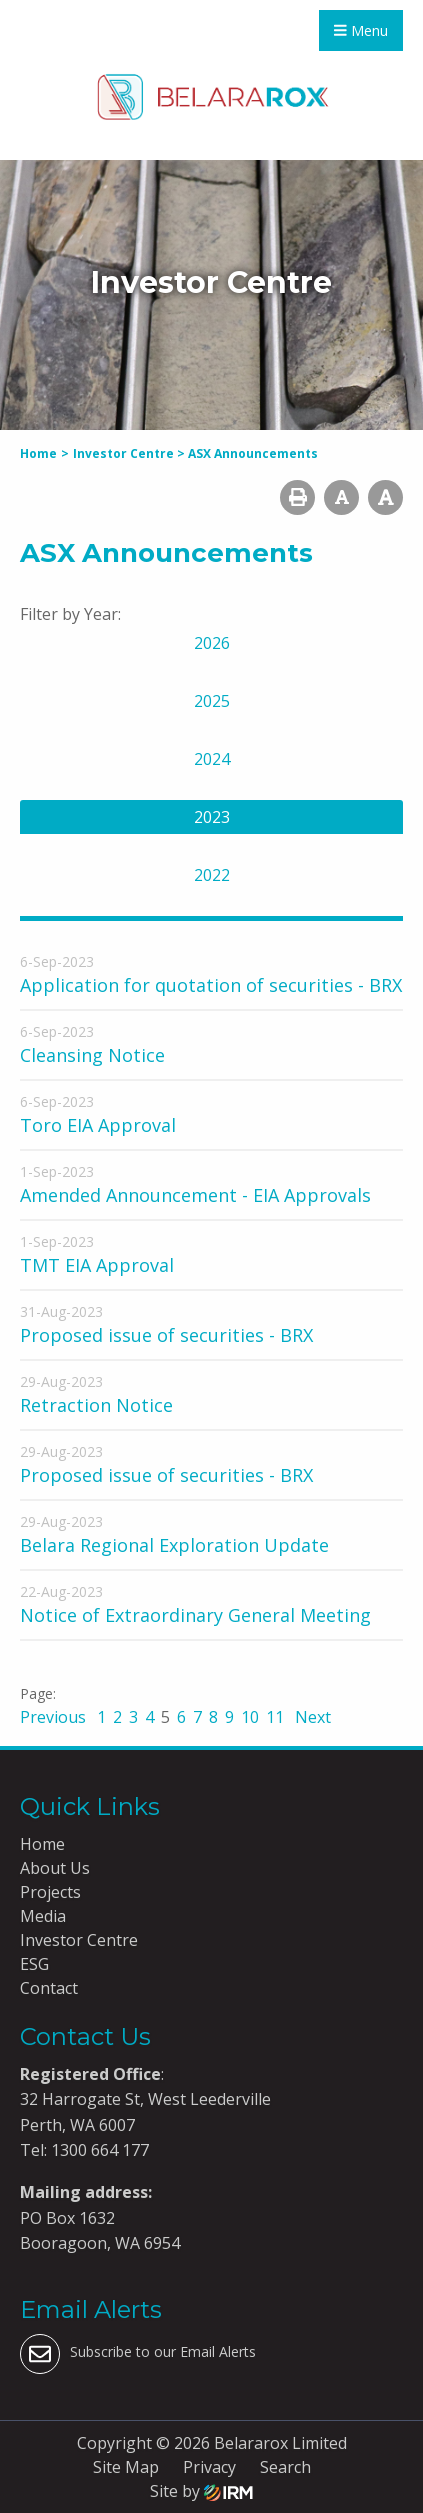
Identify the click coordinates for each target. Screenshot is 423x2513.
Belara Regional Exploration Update (174, 1545)
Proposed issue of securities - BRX (166, 1335)
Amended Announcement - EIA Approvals (195, 1195)
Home (42, 1844)
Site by (201, 2491)
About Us (55, 1868)
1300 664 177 (98, 2150)
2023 (212, 817)
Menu (361, 30)
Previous (55, 1717)
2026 (212, 643)
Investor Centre (79, 1940)
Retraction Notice (96, 1405)
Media (43, 1916)
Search (285, 2467)
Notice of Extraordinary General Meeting (195, 1615)
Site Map (126, 2467)
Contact (49, 1988)
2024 (212, 759)
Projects (50, 1892)
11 (275, 1717)
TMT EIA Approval (97, 1265)
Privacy (209, 2467)
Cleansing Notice (92, 1055)
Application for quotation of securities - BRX (211, 985)
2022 (212, 875)
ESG (34, 1964)
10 (250, 1717)
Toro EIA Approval (98, 1125)
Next (311, 1717)
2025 (212, 701)
